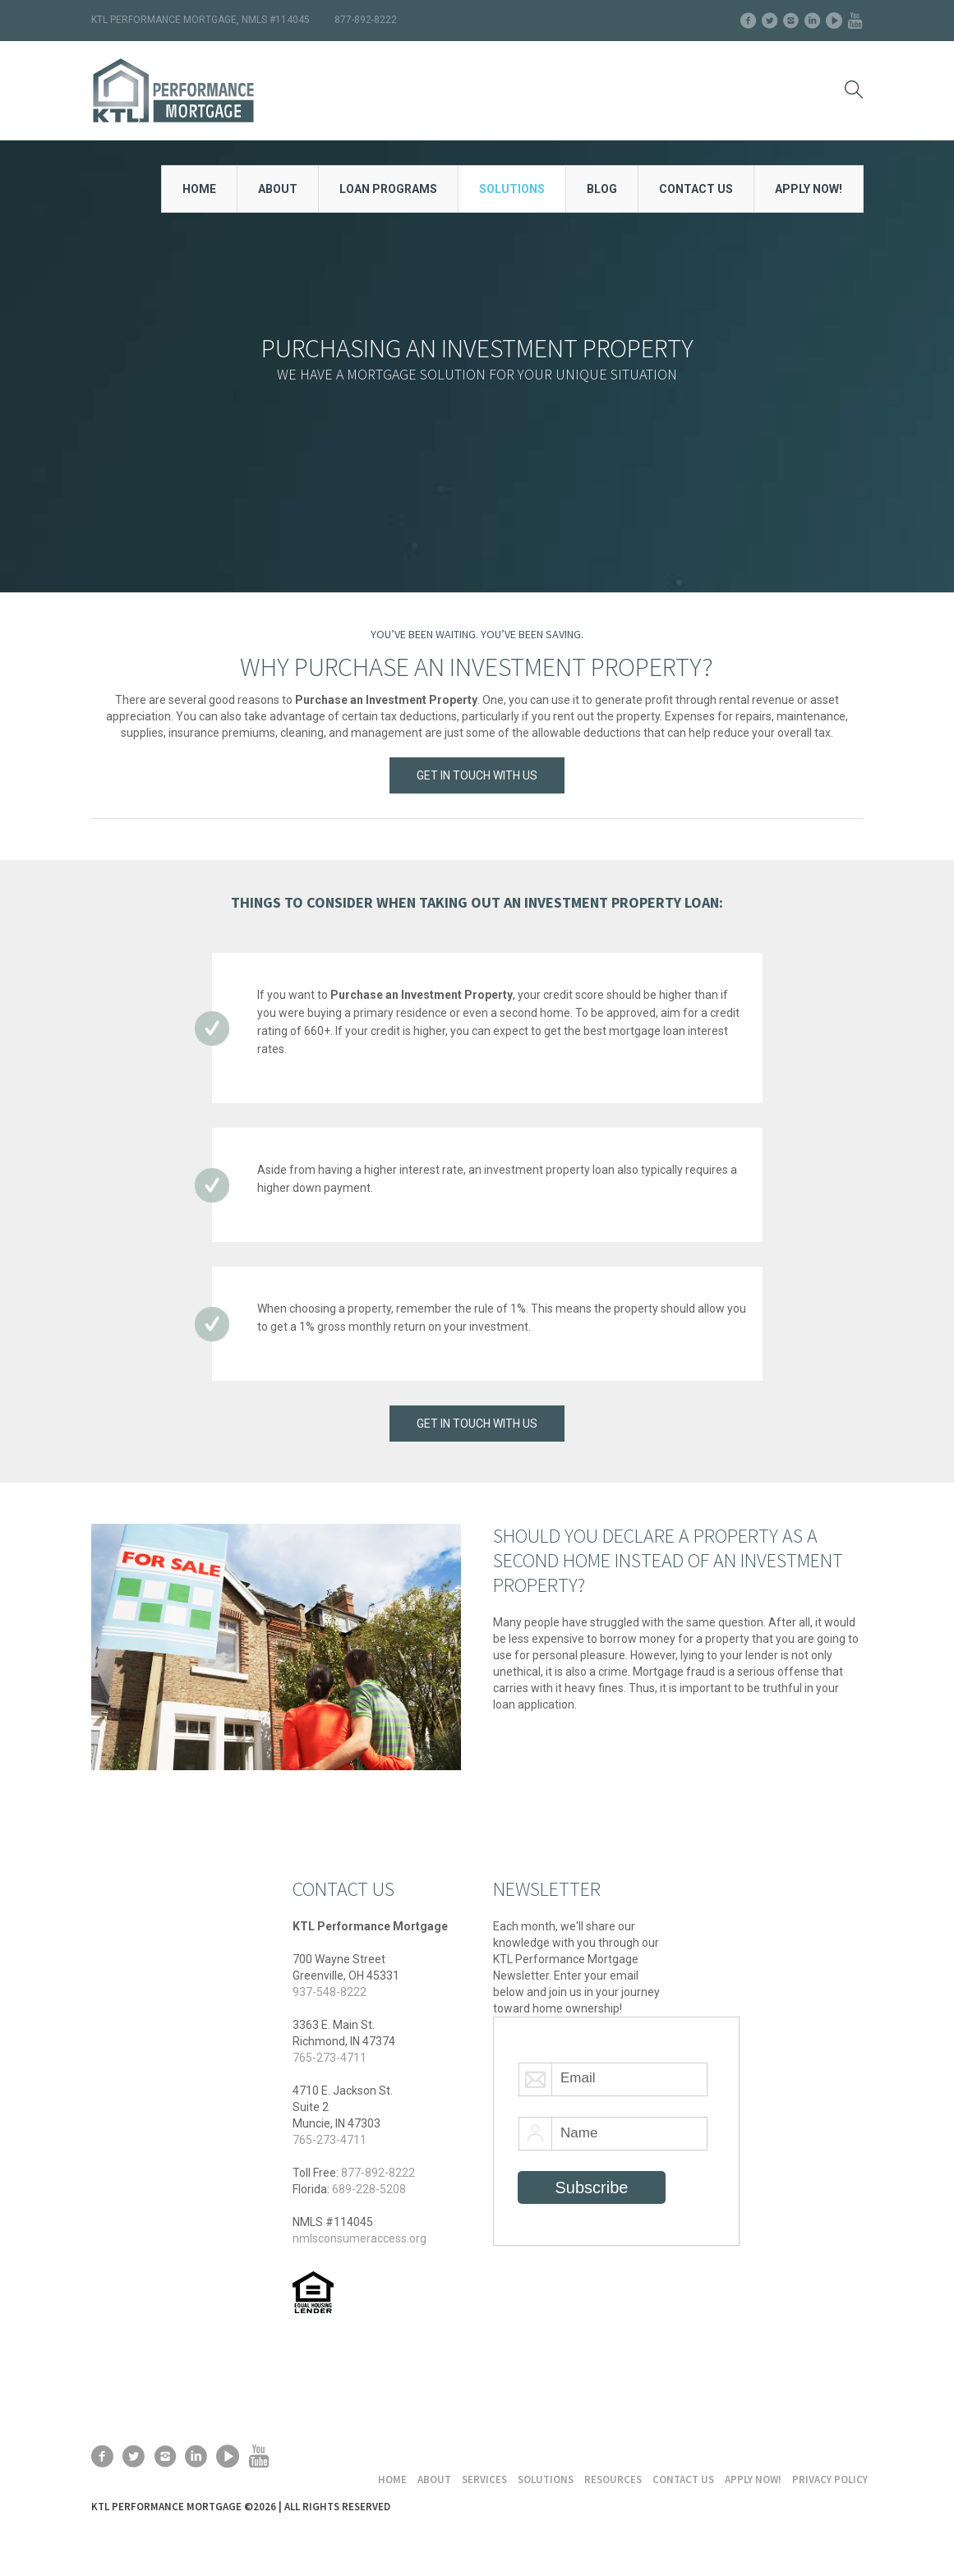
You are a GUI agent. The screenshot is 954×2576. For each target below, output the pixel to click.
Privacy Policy (830, 2479)
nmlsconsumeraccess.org (359, 2238)
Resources (613, 2479)
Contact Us (683, 2479)
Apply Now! (753, 2479)
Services (484, 2479)
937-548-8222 (329, 1992)
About (434, 2479)
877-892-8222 (378, 2172)
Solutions (546, 2479)
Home (392, 2479)
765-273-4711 (329, 2057)
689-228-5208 (369, 2189)
